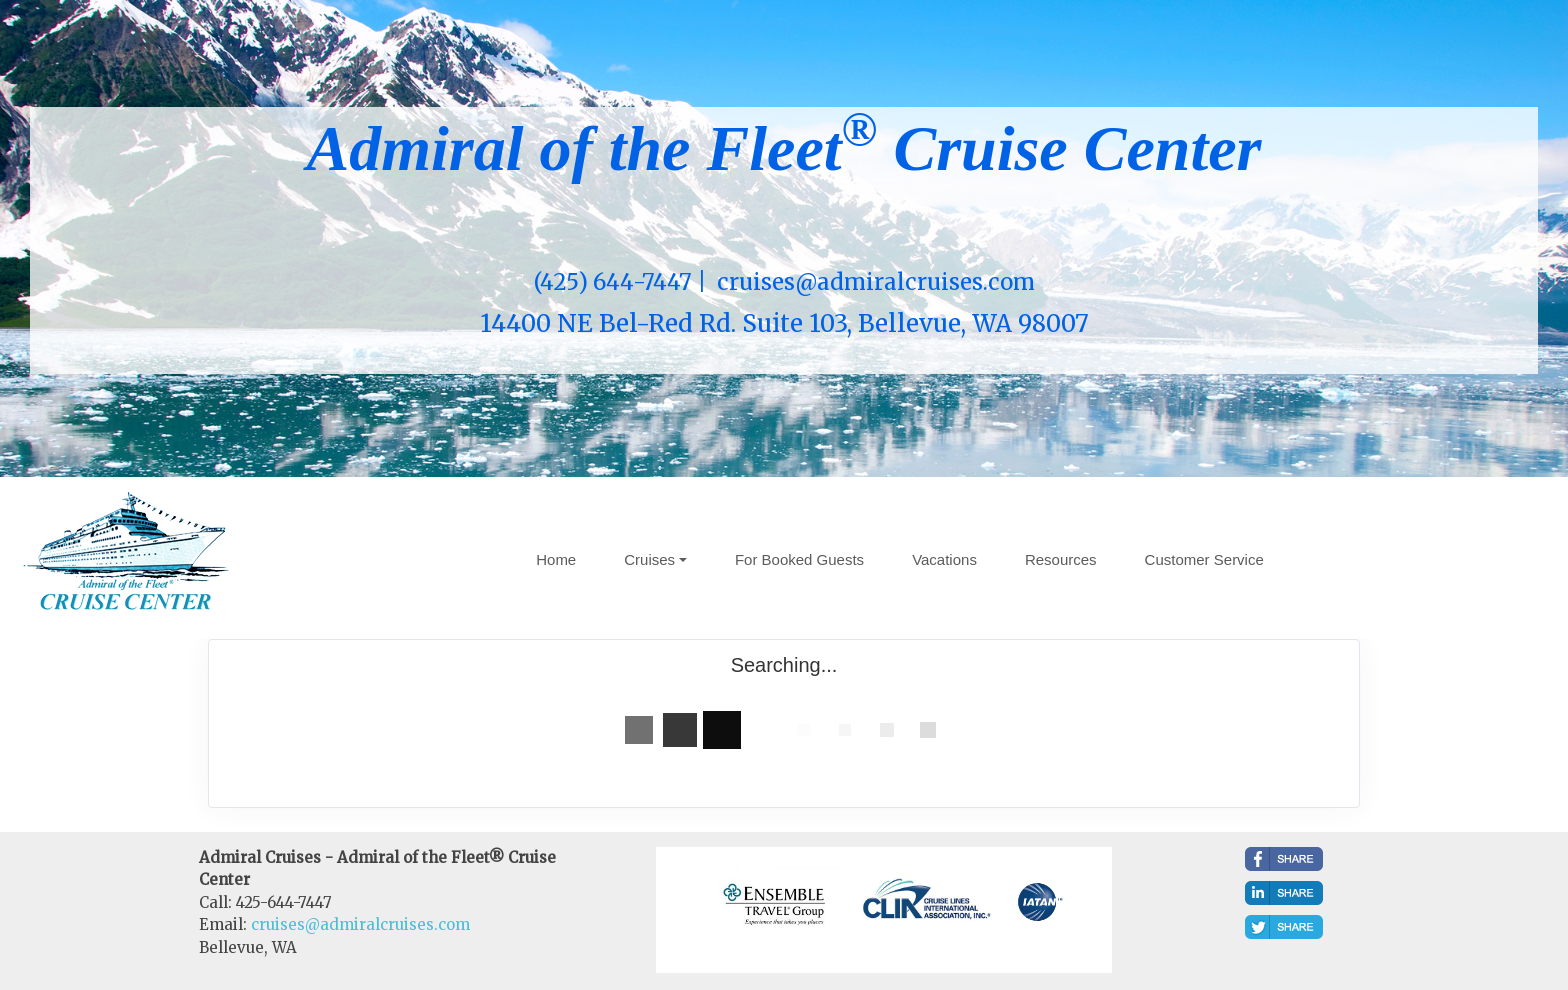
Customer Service (1204, 559)
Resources (1061, 559)
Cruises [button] (649, 559)
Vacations (944, 559)
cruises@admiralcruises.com (360, 924)
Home (556, 559)
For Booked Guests (799, 559)
